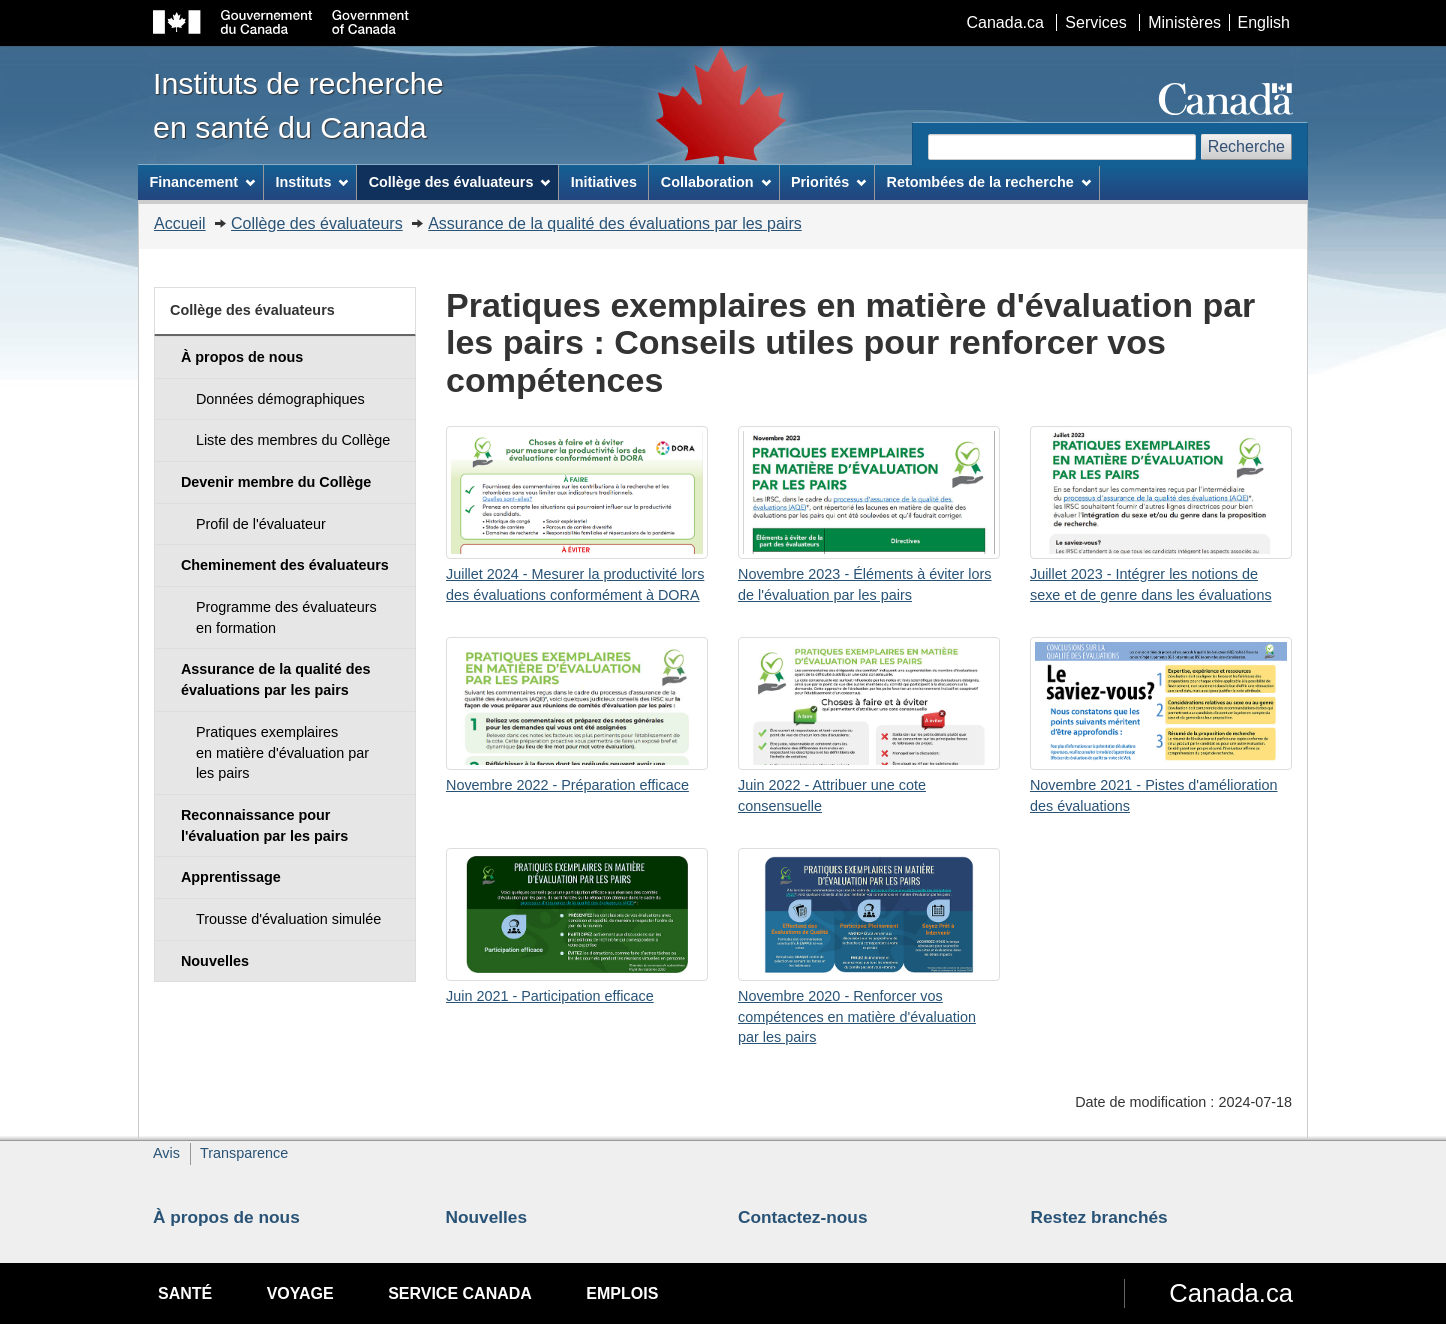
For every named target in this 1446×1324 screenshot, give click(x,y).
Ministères (1184, 22)
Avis (166, 1153)
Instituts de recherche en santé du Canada (298, 105)
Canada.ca (1005, 22)
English (1264, 22)
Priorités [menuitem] (828, 182)
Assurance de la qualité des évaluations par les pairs (615, 223)
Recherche (1246, 146)
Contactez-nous (803, 1217)
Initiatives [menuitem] (604, 182)
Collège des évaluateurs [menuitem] (460, 182)
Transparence (244, 1153)
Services (1095, 22)
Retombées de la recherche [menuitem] (989, 182)
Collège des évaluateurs (317, 223)
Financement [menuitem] (202, 182)
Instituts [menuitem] (311, 182)
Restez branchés (1099, 1217)
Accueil (180, 223)
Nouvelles (487, 1217)
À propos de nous (226, 1217)
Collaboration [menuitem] (716, 182)
